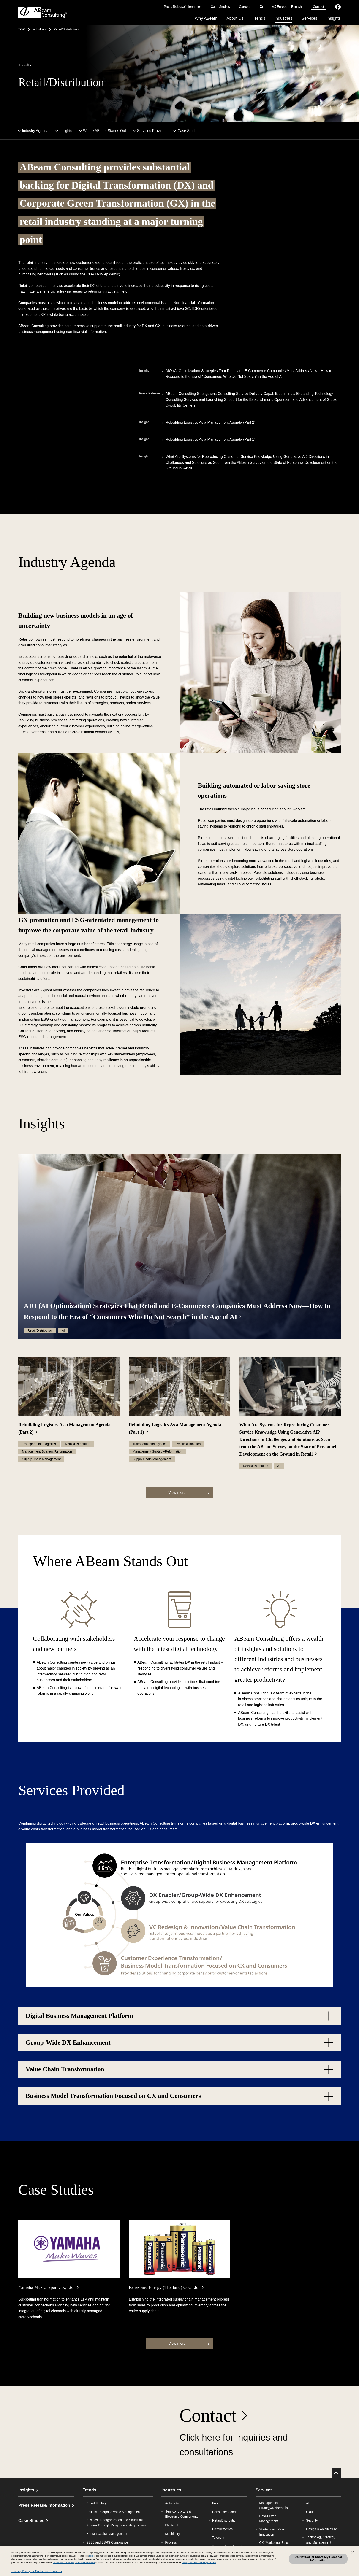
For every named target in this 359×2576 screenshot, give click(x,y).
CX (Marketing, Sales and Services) (274, 2545)
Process (171, 2542)
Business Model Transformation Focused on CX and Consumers (113, 2095)
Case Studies (220, 6)
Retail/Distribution (224, 2520)
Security (312, 2520)
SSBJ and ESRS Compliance (107, 2542)
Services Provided (151, 131)
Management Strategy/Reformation (274, 2505)
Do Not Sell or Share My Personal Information (318, 2558)
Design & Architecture (321, 2529)
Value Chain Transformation (65, 2069)
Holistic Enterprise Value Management (113, 2512)
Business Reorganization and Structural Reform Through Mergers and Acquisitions (116, 2522)
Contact (318, 6)
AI (307, 2503)
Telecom (218, 2537)
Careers (244, 6)
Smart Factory (96, 2503)
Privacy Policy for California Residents (36, 2571)
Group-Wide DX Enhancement (68, 2042)
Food (216, 2503)
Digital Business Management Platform (79, 2015)
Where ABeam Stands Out (104, 131)
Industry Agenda (35, 131)
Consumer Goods (224, 2512)
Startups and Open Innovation (272, 2531)
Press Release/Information (183, 6)
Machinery (172, 2534)
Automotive (173, 2503)
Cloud (310, 2512)
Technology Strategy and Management (320, 2539)
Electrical (171, 2525)
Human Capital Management (106, 2534)
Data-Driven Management (268, 2518)
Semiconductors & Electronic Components (181, 2514)
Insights (66, 131)
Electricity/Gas (222, 2529)
